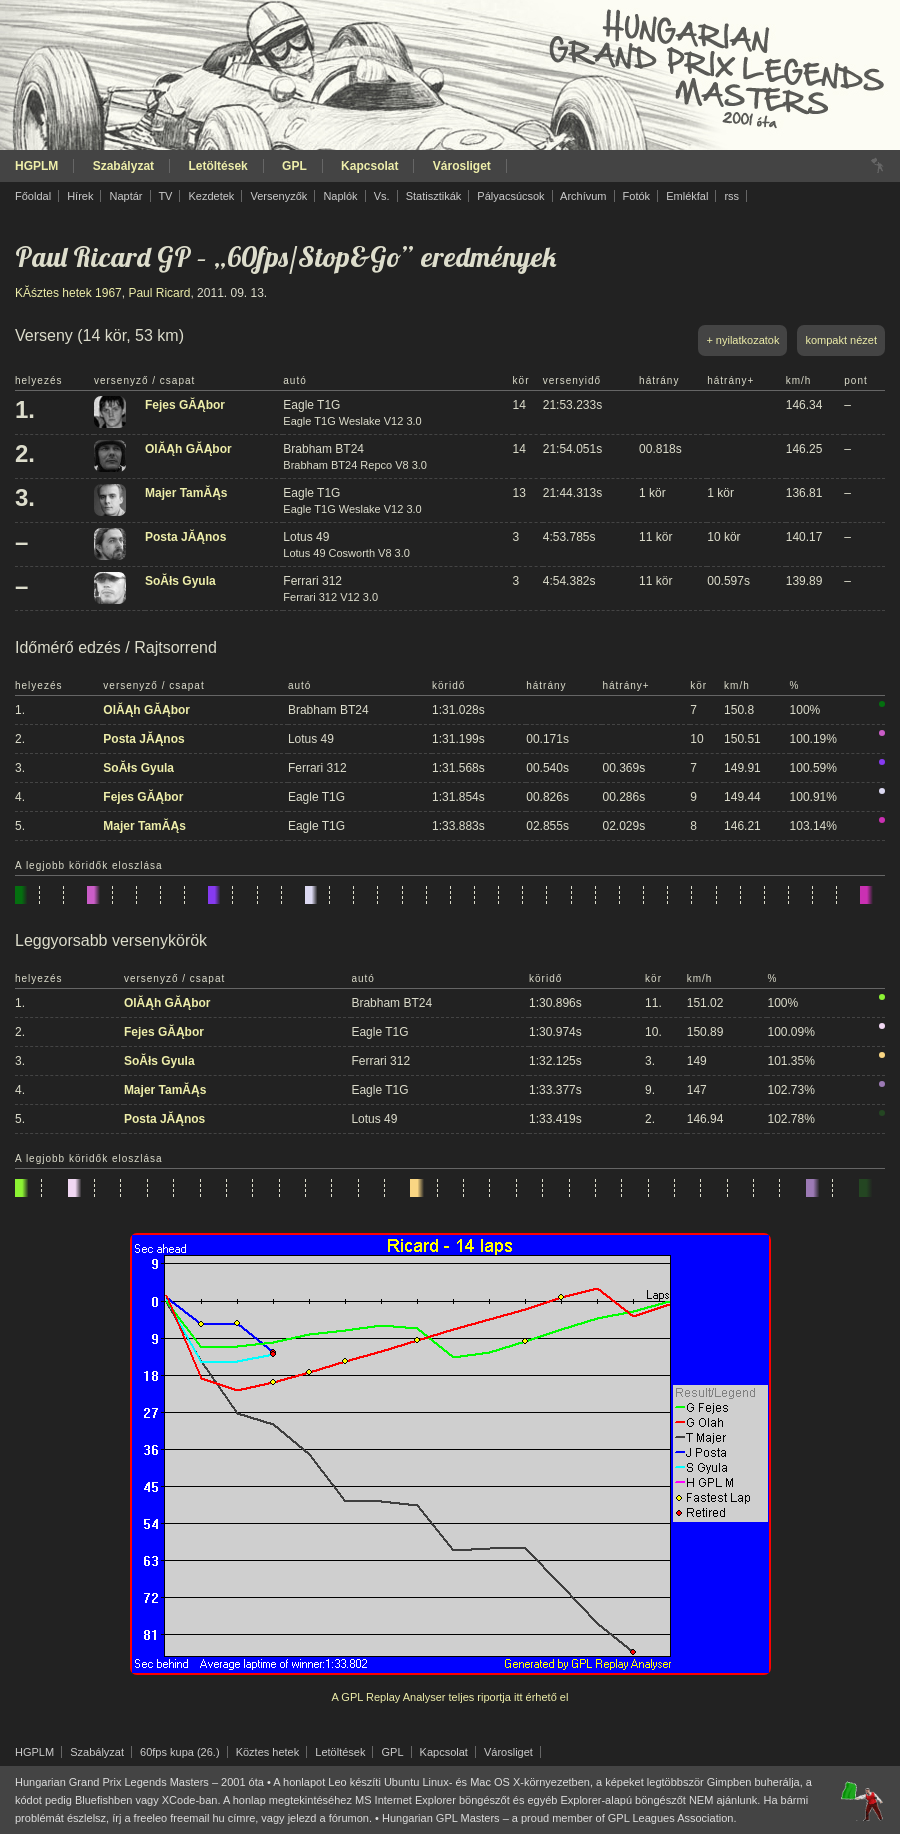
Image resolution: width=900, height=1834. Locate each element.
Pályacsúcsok (510, 196)
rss (731, 196)
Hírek (80, 196)
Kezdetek (212, 196)
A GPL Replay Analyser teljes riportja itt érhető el (450, 1697)
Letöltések (217, 166)
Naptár (125, 196)
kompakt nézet (841, 340)
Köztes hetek (268, 1752)
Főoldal (33, 196)
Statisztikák (434, 196)
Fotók (637, 196)
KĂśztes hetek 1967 (68, 293)
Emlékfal (687, 196)
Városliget (462, 166)
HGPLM (36, 166)
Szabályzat (123, 166)
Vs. (382, 196)
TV (165, 196)
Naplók (340, 196)
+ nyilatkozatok (742, 340)
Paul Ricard (159, 293)
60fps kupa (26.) (180, 1752)
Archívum (583, 196)
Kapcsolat (369, 166)
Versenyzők (278, 196)
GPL (294, 166)
